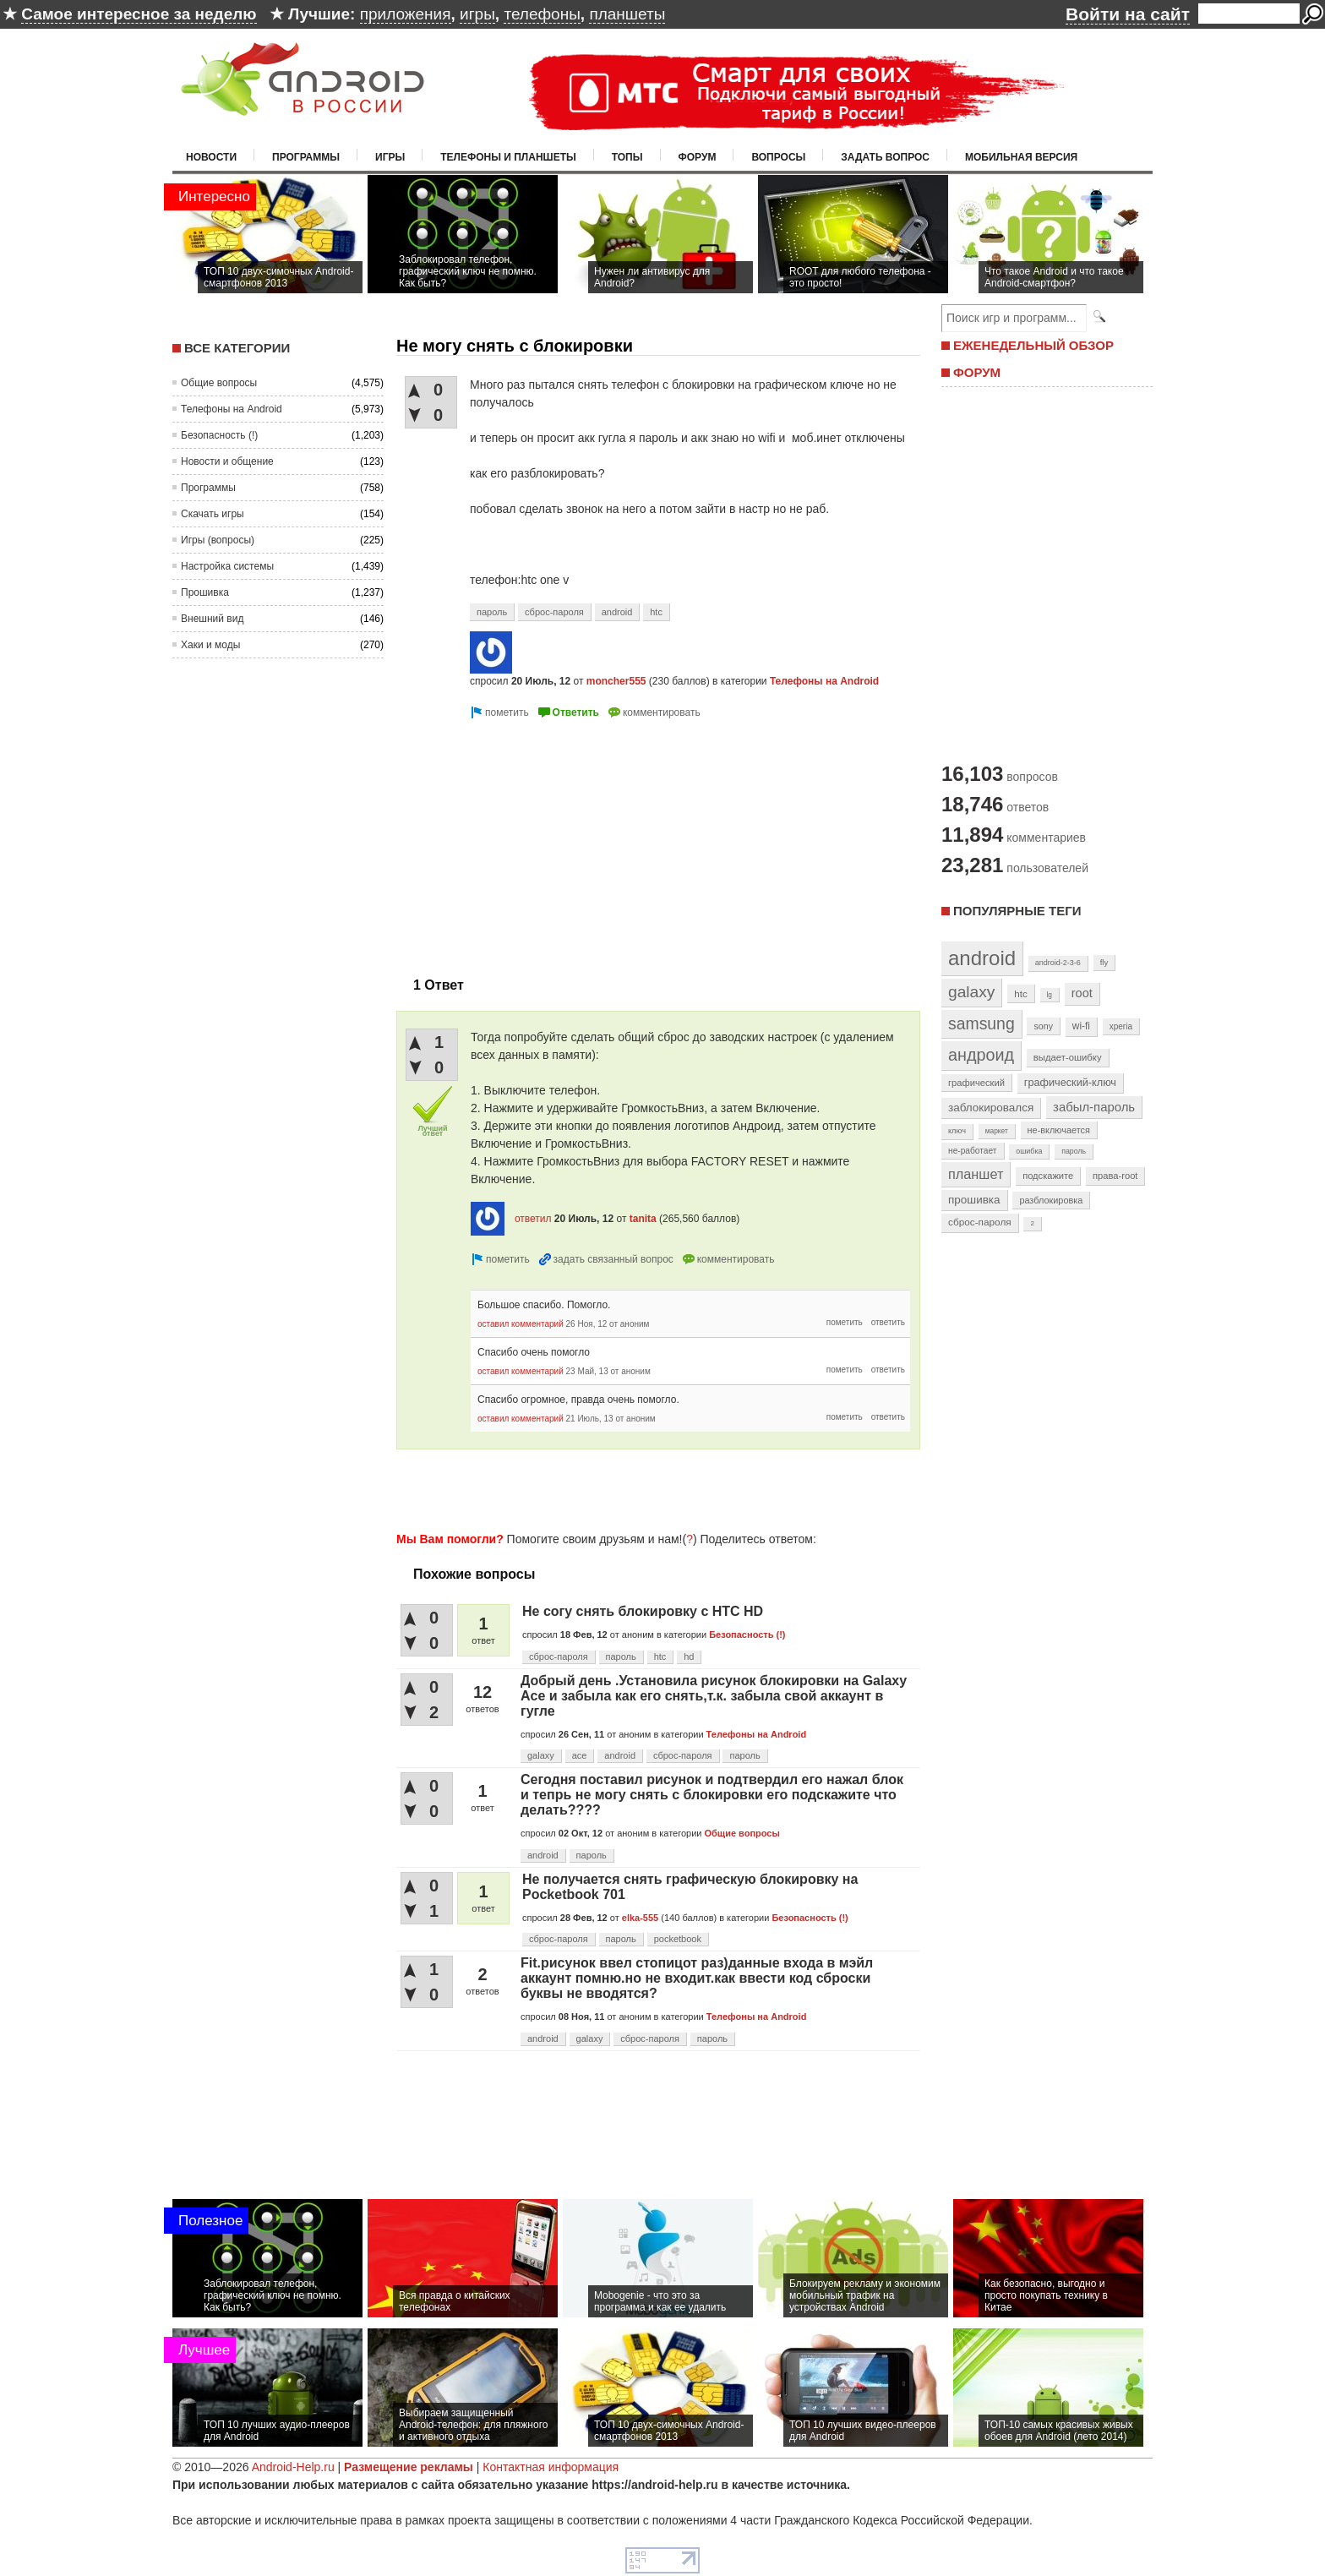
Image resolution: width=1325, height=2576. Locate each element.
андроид (981, 1054)
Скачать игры (212, 514)
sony (1043, 1026)
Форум (698, 157)
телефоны (542, 14)
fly (1104, 962)
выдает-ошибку (1067, 1057)
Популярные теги (1017, 910)
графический (976, 1083)
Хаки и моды (210, 645)
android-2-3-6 (1058, 962)
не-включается (1059, 1130)
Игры (390, 157)
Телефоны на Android (231, 409)
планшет (975, 1174)
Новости (211, 157)
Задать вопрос (885, 157)
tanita (643, 1219)
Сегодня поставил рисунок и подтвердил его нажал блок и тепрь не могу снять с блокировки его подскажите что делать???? (712, 1794)
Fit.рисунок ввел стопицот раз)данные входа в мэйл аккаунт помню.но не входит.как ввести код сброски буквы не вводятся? (697, 1978)
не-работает (972, 1150)
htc (656, 612)
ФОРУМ (977, 372)
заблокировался (990, 1107)
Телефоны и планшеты (508, 157)
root (1082, 993)
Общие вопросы (219, 383)
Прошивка (205, 592)
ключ (957, 1131)
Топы (627, 157)
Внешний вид (212, 619)
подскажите (1047, 1176)
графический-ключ (1070, 1083)
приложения (405, 14)
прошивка (974, 1199)
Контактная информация (551, 2467)
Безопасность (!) (219, 435)
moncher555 (616, 681)
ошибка (1029, 1151)
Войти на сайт (1128, 14)
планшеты (627, 14)
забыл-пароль (1094, 1107)
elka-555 (640, 1918)
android (617, 612)
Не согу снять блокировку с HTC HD (642, 1611)
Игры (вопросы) (217, 540)
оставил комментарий (520, 1324)
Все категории (237, 348)
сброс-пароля (554, 612)
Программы (306, 157)
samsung (981, 1023)
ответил (533, 1219)
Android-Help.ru (293, 2467)
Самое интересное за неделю (138, 14)
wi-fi (1081, 1026)
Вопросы (778, 157)
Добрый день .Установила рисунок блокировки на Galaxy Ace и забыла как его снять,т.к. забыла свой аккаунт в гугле (714, 1695)
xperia (1121, 1026)
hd (689, 1656)
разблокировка (1050, 1200)
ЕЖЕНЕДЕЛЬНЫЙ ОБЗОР (1033, 345)
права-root (1115, 1176)
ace (579, 1755)
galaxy (540, 1755)
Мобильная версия (1021, 157)
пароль (492, 612)
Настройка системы (227, 566)
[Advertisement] (538, 841)
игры (477, 14)
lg (1049, 995)
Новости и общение (227, 461)
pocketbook (677, 1939)
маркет (996, 1131)
